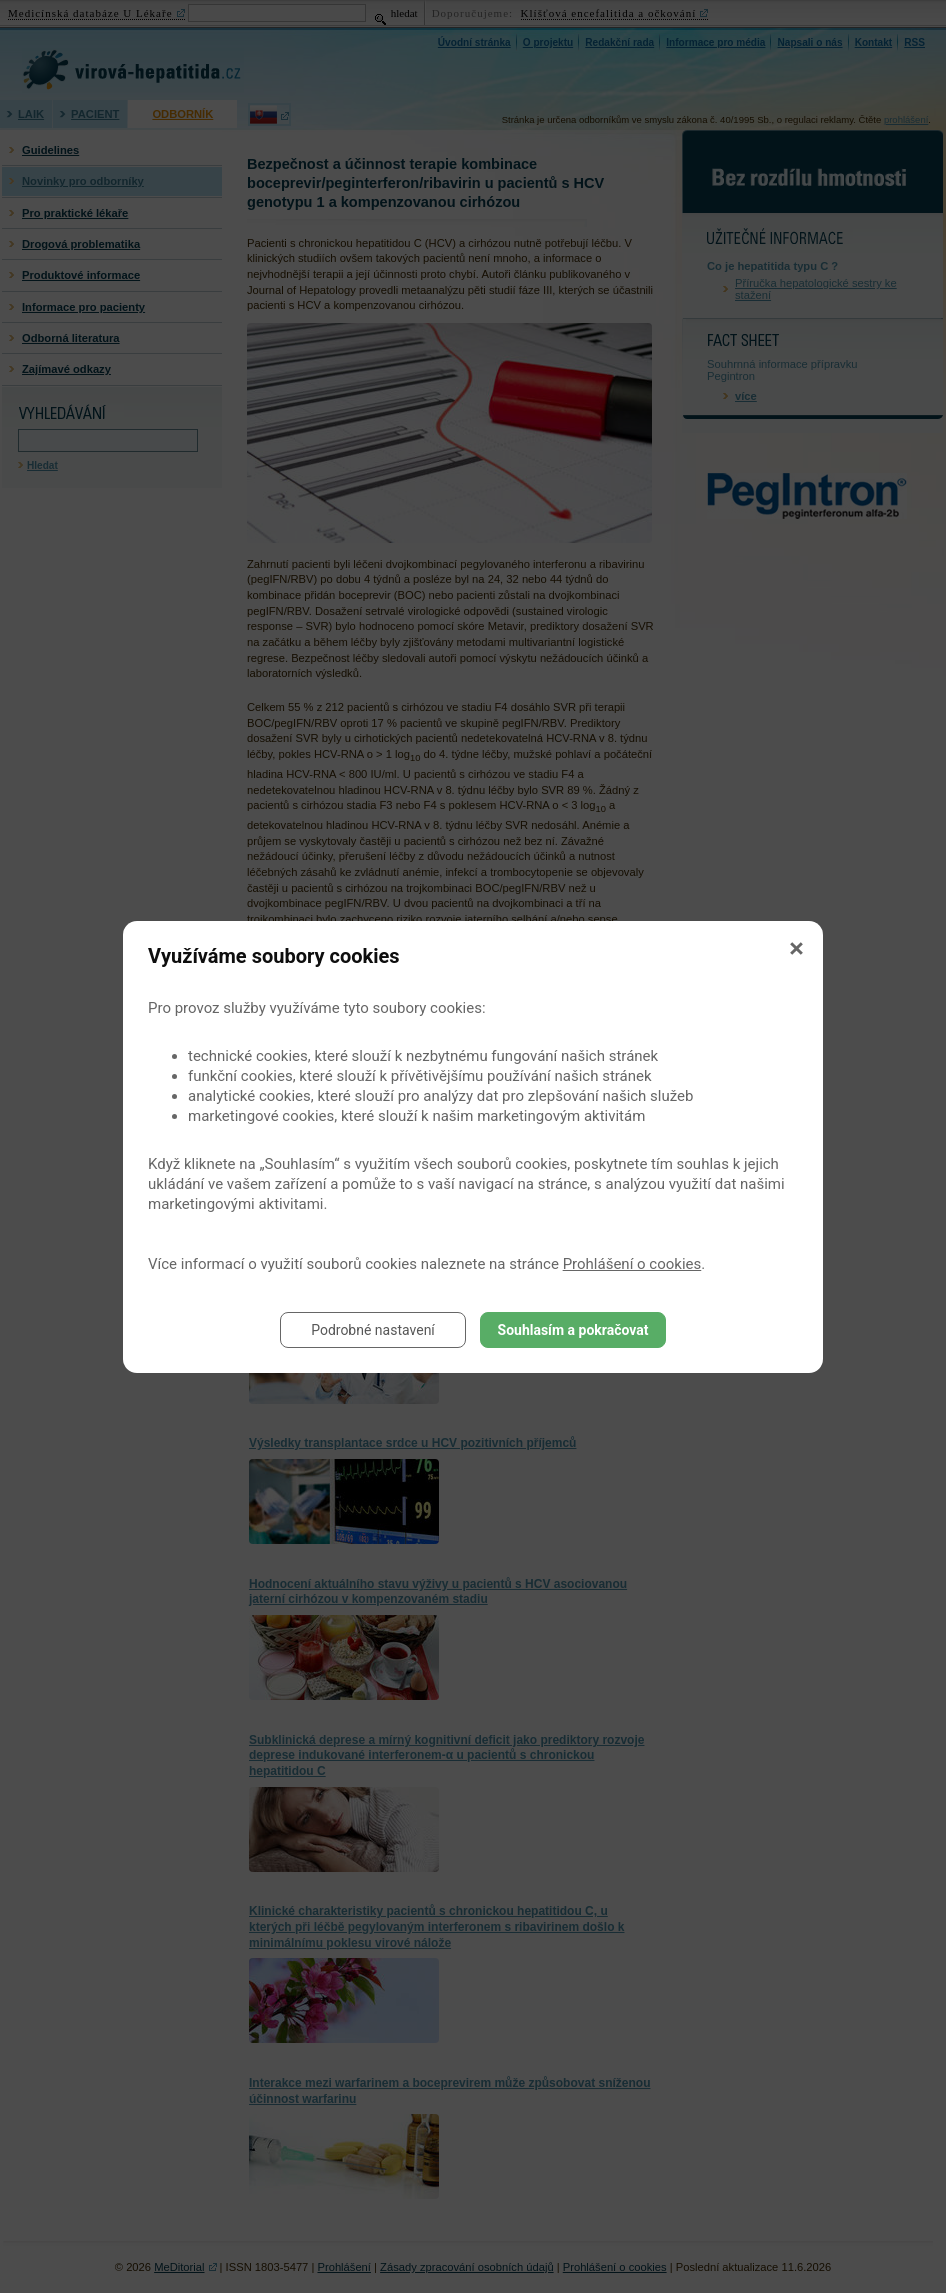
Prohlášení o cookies (632, 1264)
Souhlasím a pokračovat (573, 1330)
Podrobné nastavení (373, 1330)
